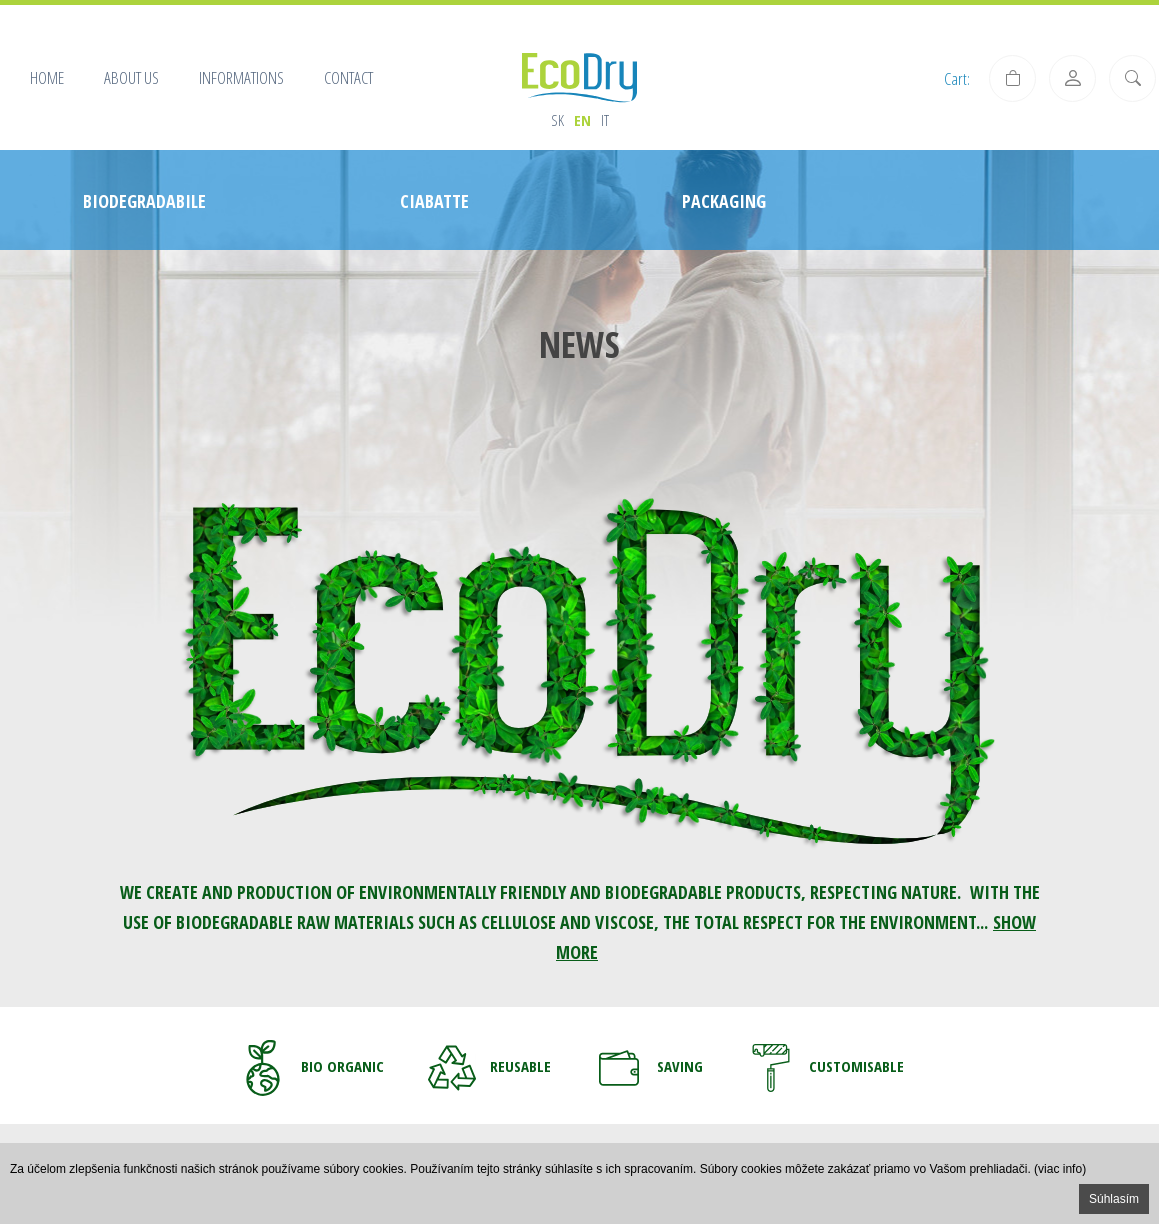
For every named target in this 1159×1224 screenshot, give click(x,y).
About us (131, 77)
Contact (348, 77)
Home (47, 77)
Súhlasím (1114, 1199)
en (582, 120)
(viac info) (1060, 1169)
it (605, 120)
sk (557, 120)
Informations (241, 77)
